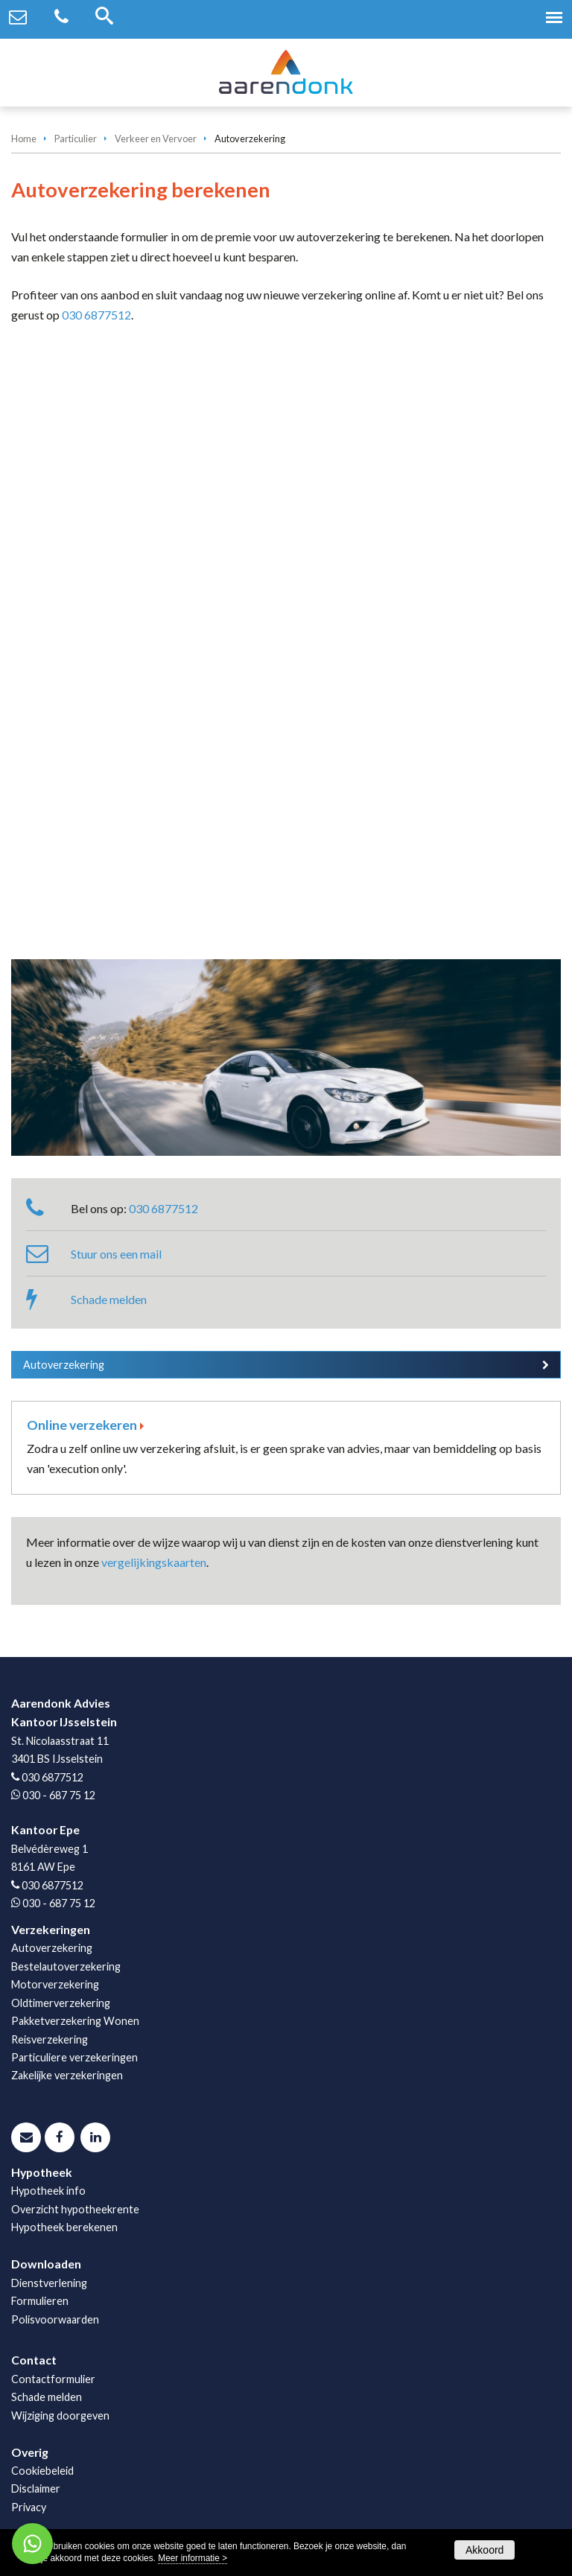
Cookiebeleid (42, 2470)
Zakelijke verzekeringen (67, 2075)
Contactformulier (53, 2379)
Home (23, 138)
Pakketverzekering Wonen (75, 2020)
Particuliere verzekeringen (74, 2057)
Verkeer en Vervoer (156, 138)
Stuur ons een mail (116, 1254)
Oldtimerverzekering (60, 2003)
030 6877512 (96, 315)
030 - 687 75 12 (58, 1795)
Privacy (28, 2507)
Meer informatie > (192, 2558)
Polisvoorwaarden (55, 2319)
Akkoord (484, 2550)
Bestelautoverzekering (66, 1966)
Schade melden (109, 1299)
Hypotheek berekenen (64, 2227)
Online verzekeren (82, 1425)
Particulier (75, 138)
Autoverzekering (63, 1364)
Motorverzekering (55, 1984)
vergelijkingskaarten (153, 1562)
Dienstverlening (49, 2283)
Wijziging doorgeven (60, 2415)
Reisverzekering (49, 2039)
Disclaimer (35, 2488)
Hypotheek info (48, 2190)
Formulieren (40, 2300)
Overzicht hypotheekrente (75, 2209)
